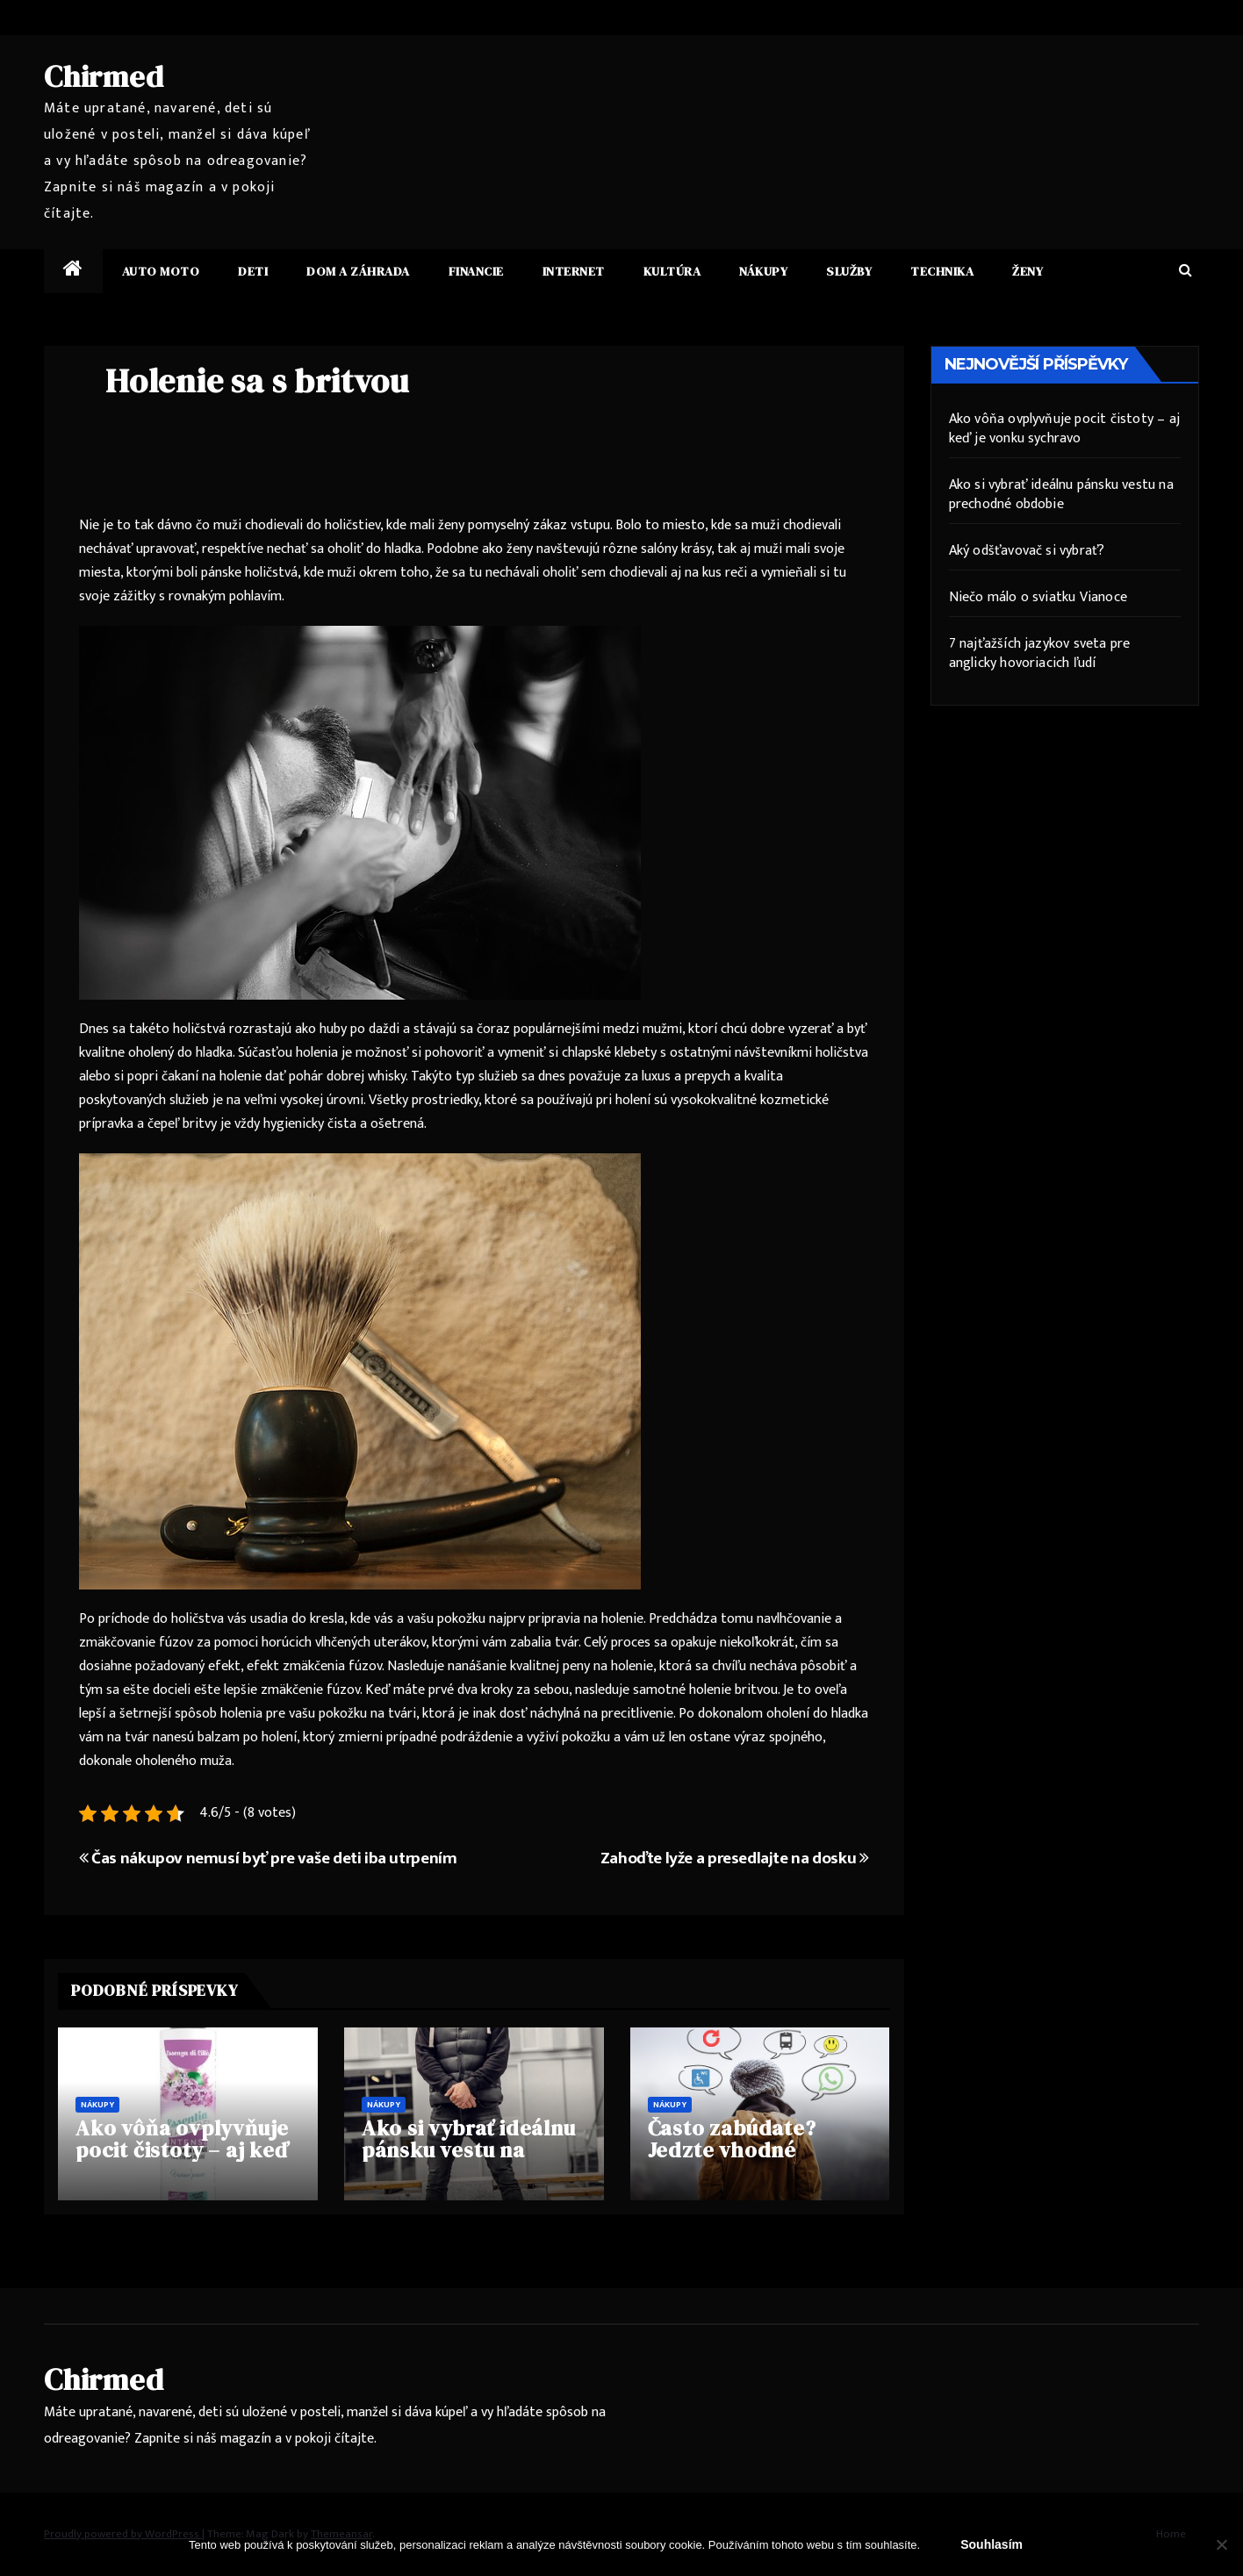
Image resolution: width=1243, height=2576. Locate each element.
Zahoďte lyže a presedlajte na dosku (734, 1858)
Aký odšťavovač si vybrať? (1027, 551)
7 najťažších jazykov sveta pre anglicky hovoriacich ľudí (1040, 653)
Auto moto (161, 271)
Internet (573, 271)
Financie (476, 271)
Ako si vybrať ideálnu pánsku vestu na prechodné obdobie (469, 2149)
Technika (942, 271)
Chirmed (104, 76)
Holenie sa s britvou (257, 381)
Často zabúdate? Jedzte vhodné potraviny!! (732, 2149)
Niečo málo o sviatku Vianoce (1038, 597)
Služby (849, 271)
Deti (253, 271)
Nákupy (763, 271)
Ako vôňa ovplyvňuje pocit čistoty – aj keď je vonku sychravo (182, 2149)
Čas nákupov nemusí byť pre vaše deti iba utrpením (267, 1858)
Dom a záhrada (358, 271)
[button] (1185, 271)
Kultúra (672, 271)
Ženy (1027, 271)
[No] (1221, 2544)
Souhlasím (991, 2544)
